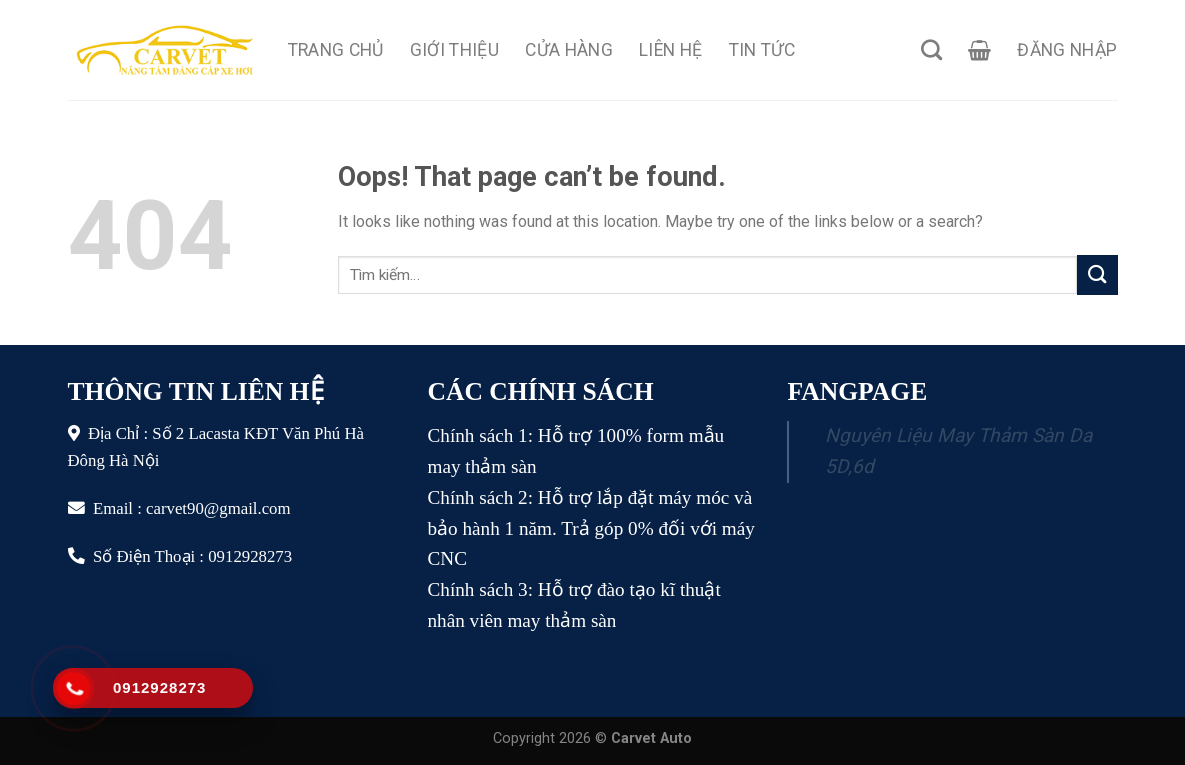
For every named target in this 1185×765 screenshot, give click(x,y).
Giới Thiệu (455, 50)
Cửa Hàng (569, 50)
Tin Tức (762, 50)
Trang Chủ (336, 50)
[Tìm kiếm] (931, 49)
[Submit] (1097, 274)
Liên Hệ (670, 50)
